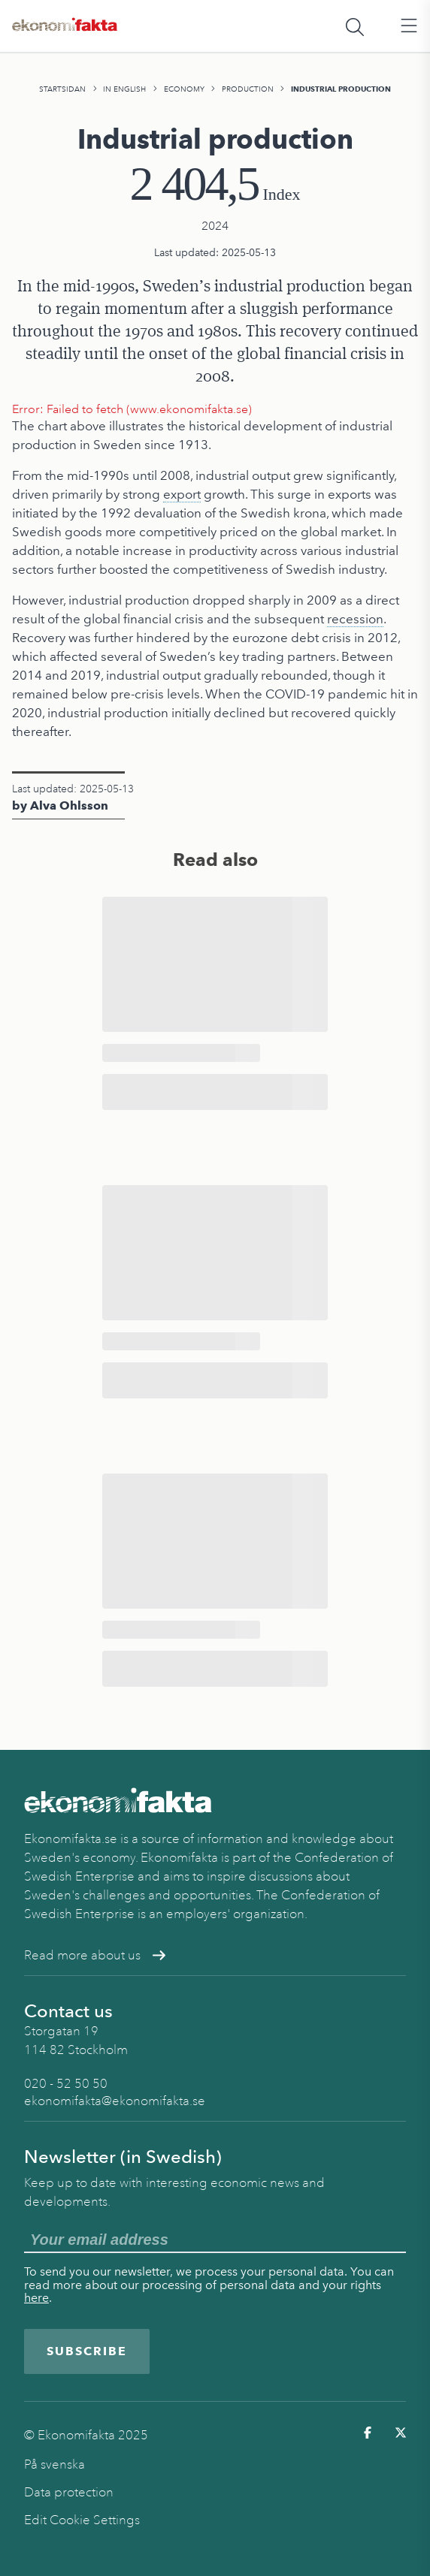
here (36, 2298)
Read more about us (94, 1955)
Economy (184, 89)
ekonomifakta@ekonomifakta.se (114, 2101)
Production (248, 89)
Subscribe (87, 2351)
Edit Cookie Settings (82, 2520)
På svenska (54, 2464)
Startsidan (62, 89)
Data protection (69, 2492)
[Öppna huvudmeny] (409, 26)
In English (124, 89)
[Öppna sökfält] (355, 26)
